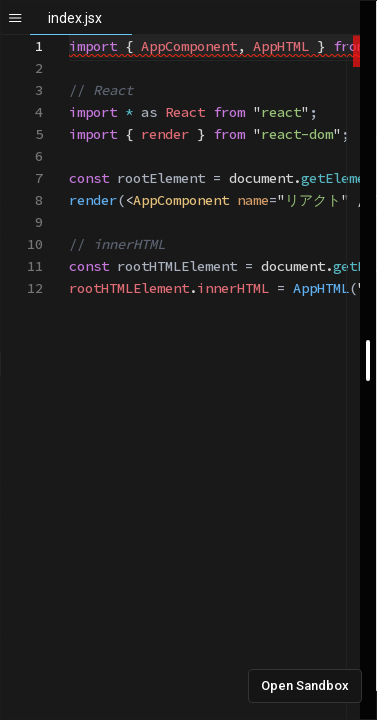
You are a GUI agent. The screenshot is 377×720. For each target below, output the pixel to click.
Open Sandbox (305, 685)
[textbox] (69, 35)
